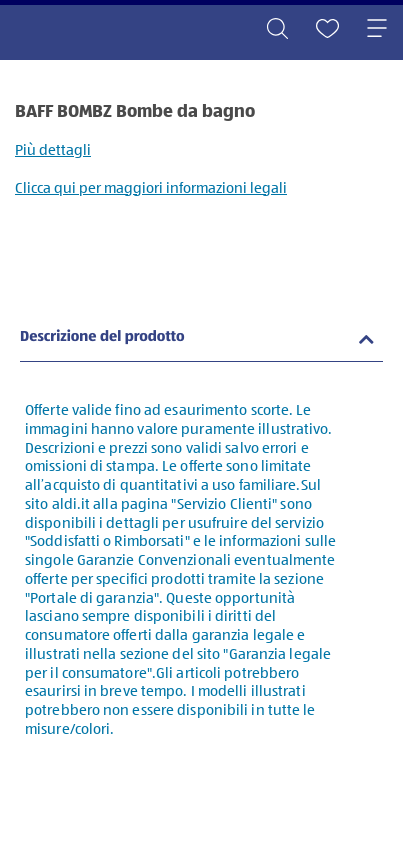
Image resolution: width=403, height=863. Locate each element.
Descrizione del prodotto (102, 337)
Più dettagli (53, 150)
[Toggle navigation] (377, 30)
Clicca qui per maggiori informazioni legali (151, 188)
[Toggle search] (277, 30)
